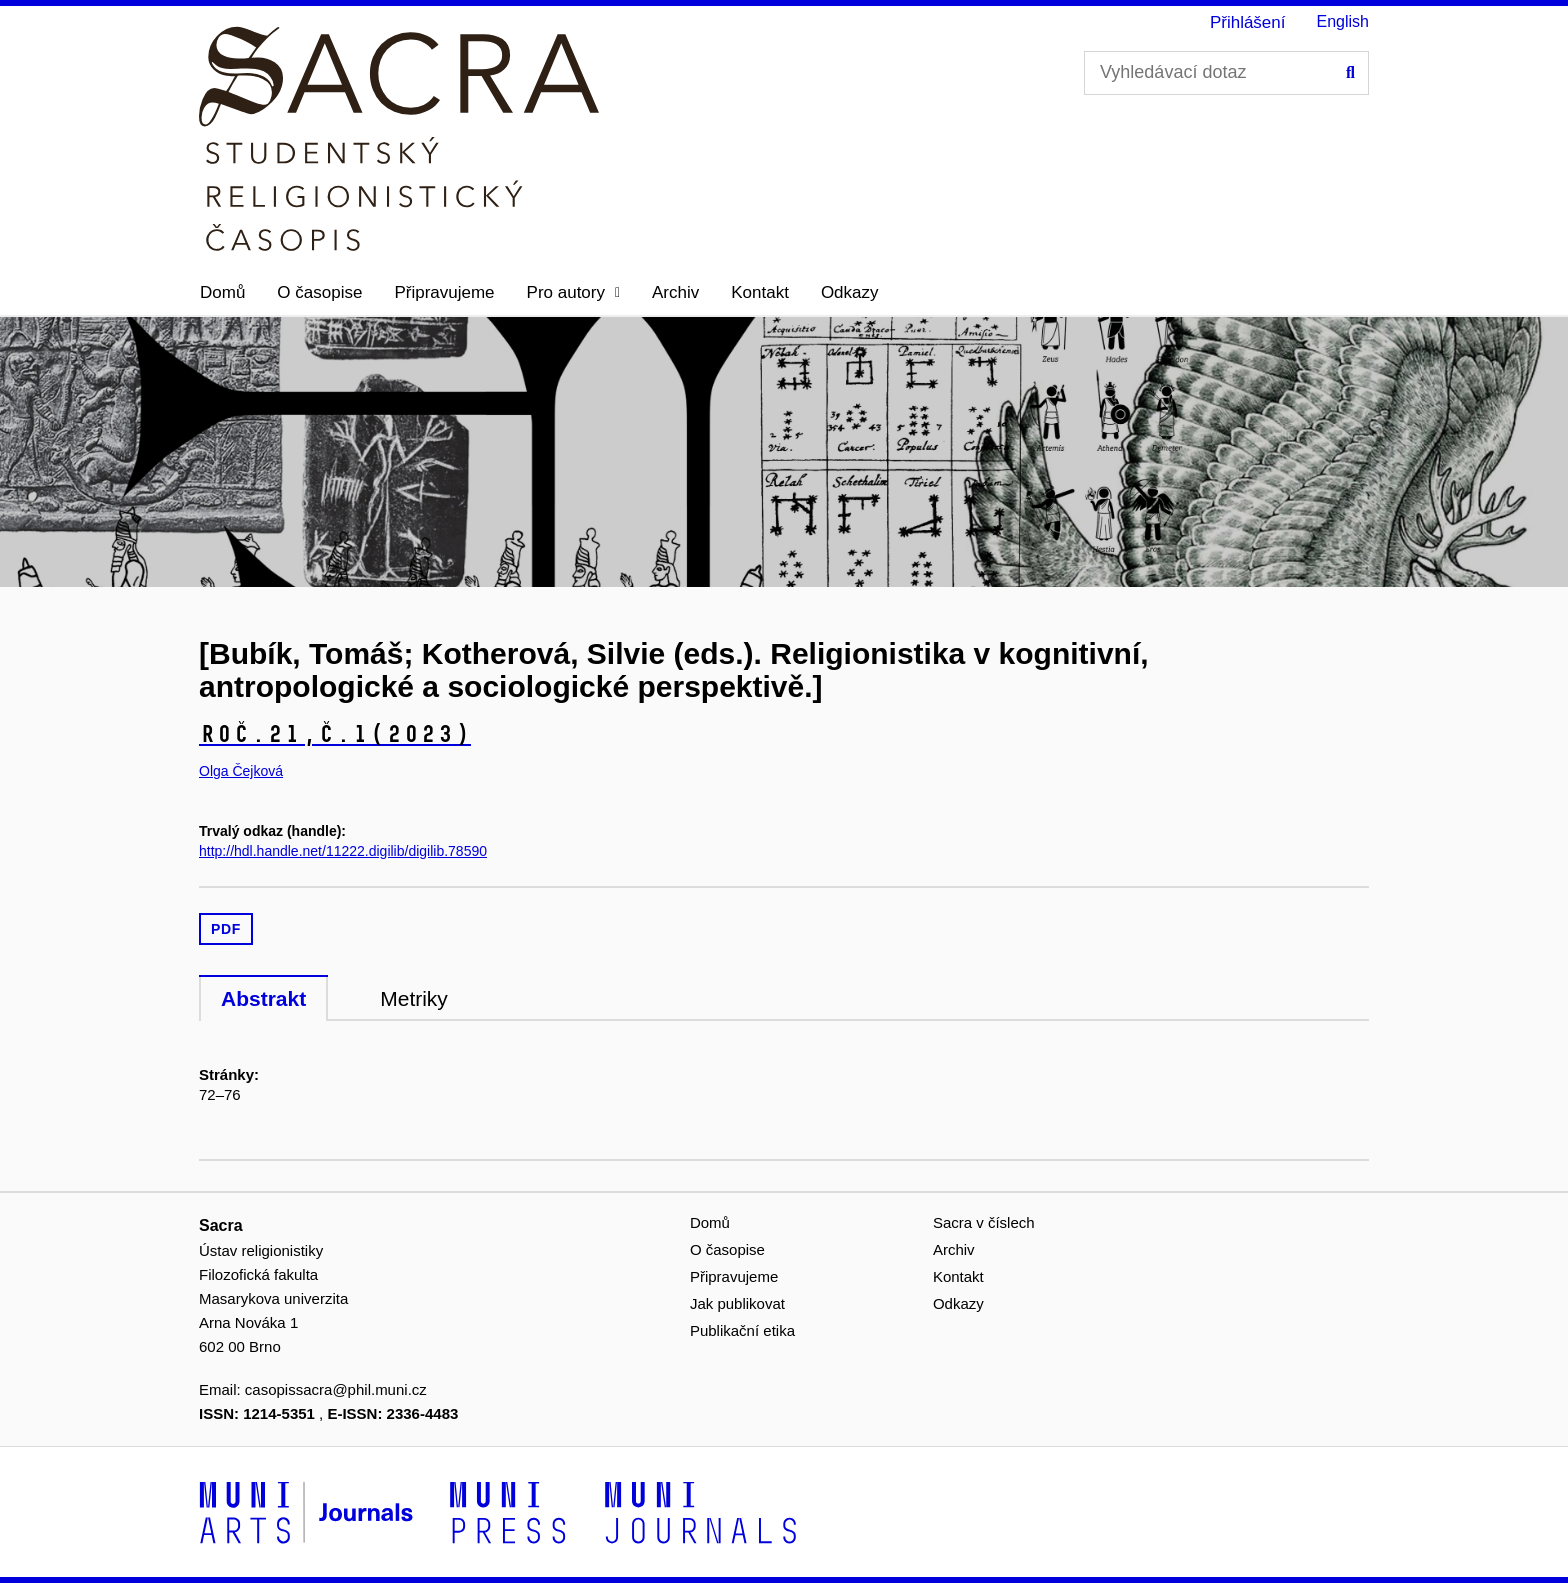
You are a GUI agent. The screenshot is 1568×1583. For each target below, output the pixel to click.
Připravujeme (444, 292)
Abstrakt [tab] (263, 998)
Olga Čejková (241, 771)
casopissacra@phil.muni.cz (336, 1389)
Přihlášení (1248, 22)
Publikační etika (742, 1330)
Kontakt (760, 292)
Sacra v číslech (984, 1222)
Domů (222, 292)
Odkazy (850, 292)
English (1343, 21)
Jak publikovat (737, 1303)
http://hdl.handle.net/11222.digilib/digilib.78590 (343, 851)
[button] (573, 293)
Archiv (675, 292)
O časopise (319, 292)
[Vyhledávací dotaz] (1226, 73)
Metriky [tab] (414, 998)
